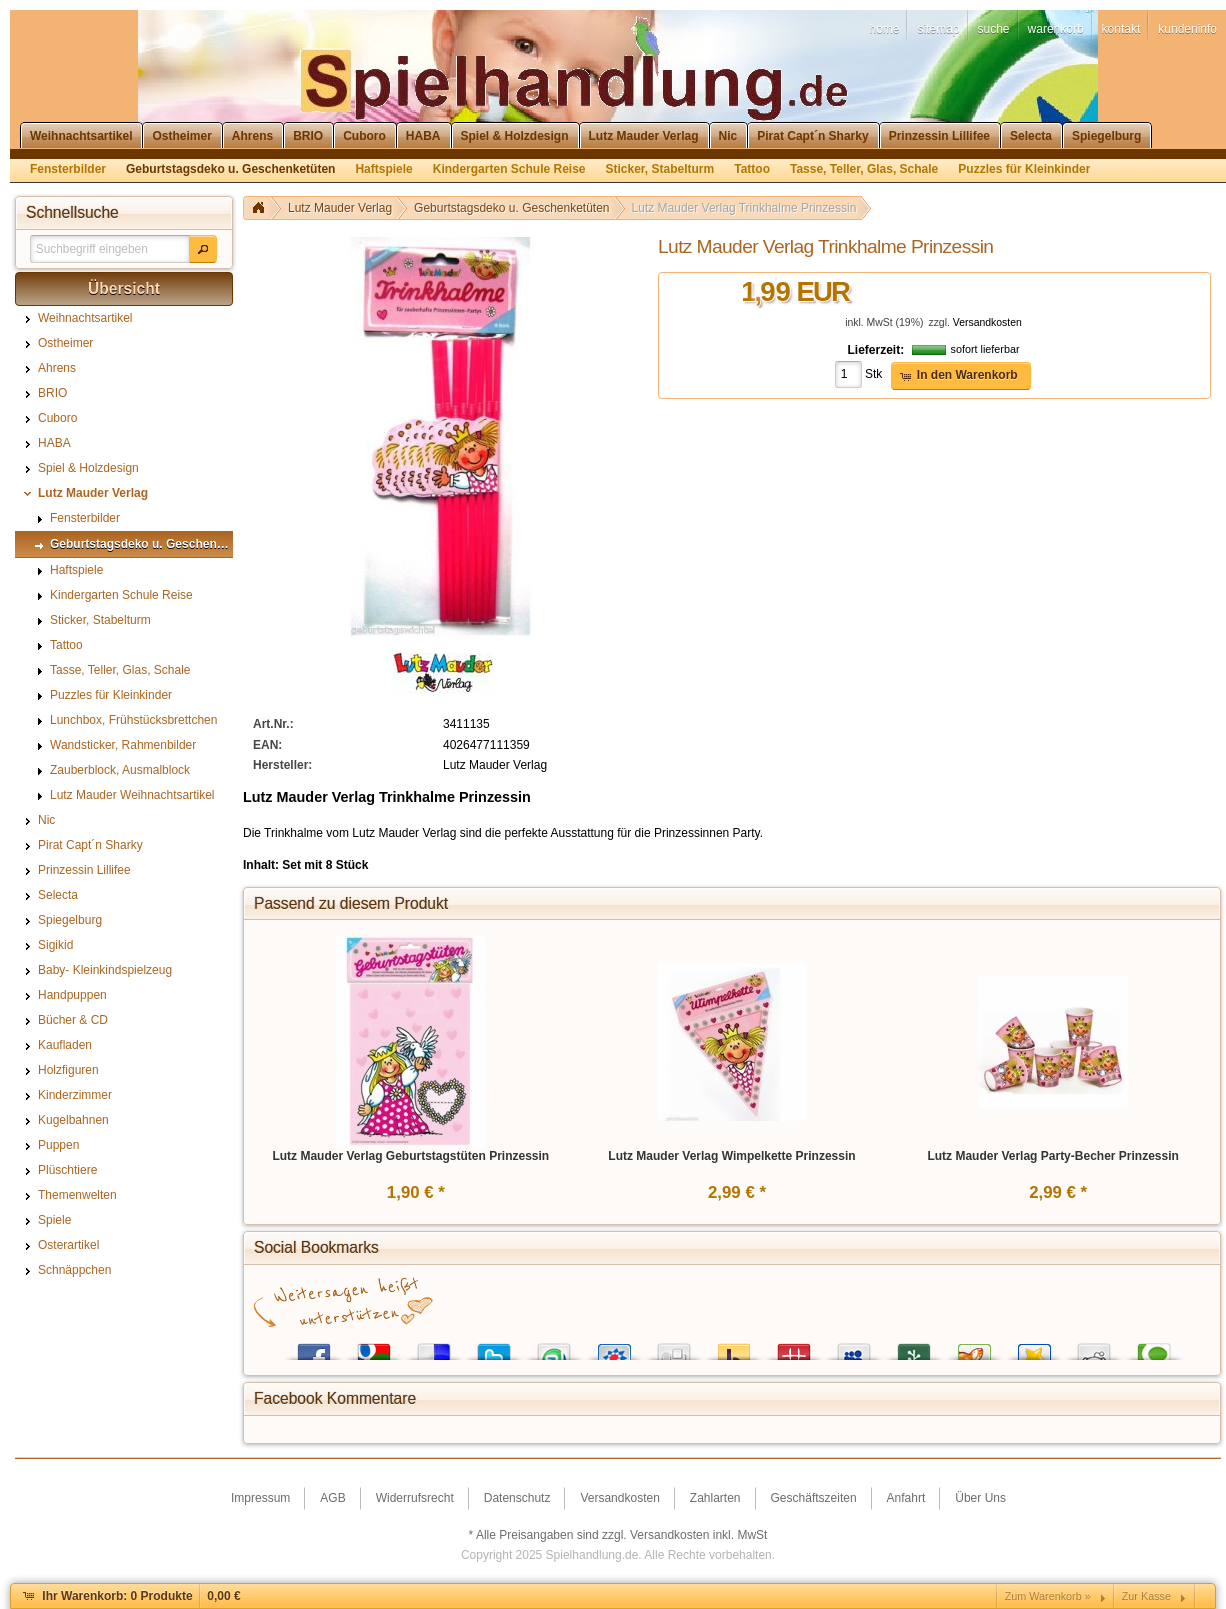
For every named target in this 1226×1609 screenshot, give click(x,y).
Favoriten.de (1034, 1347)
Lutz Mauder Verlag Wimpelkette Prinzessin (731, 1156)
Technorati (1154, 1347)
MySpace (854, 1347)
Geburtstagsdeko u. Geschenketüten (511, 208)
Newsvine (914, 1347)
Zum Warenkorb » (1048, 1596)
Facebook (314, 1347)
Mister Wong (794, 1347)
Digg (674, 1347)
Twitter (494, 1347)
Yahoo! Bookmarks (734, 1347)
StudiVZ (614, 1347)
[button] (203, 249)
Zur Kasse (1146, 1596)
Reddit (1094, 1347)
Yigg (974, 1347)
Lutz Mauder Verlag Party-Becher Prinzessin (1052, 1156)
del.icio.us (434, 1347)
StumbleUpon (554, 1347)
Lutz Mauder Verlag (340, 208)
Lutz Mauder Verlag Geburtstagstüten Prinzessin (410, 1156)
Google (374, 1347)
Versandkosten (987, 322)
